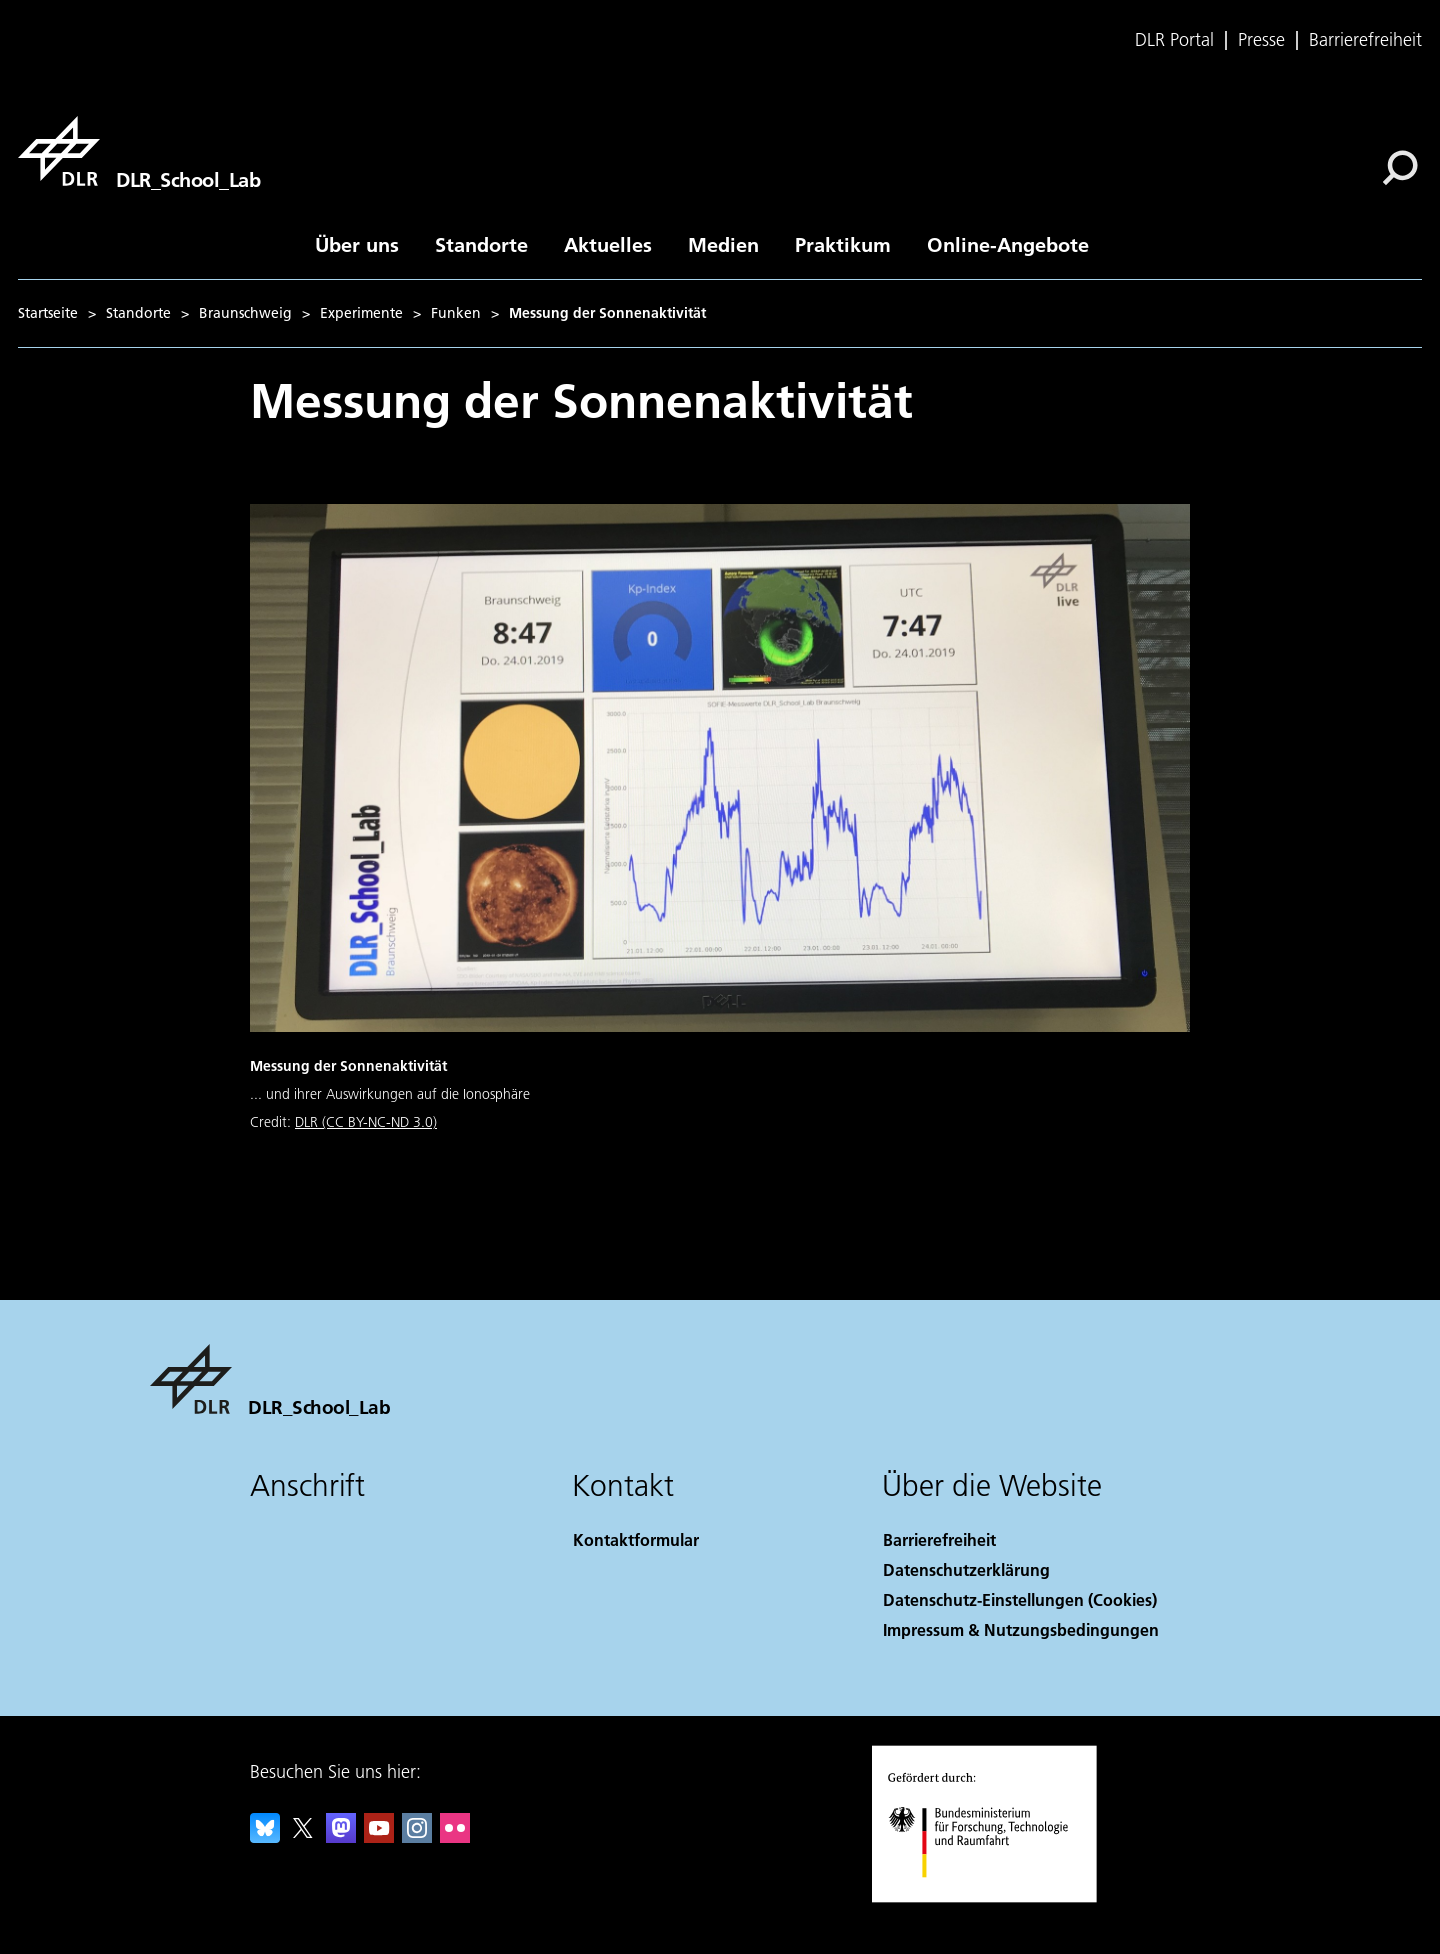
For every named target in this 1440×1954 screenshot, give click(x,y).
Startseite (48, 313)
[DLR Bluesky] (265, 1836)
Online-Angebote (1008, 244)
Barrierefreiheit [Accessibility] (939, 1539)
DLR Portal (1174, 40)
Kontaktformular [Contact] (636, 1539)
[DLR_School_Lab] (139, 151)
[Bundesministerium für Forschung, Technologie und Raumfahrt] (998, 1897)
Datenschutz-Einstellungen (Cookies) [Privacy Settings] (1020, 1599)
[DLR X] (303, 1836)
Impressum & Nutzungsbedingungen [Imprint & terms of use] (1021, 1629)
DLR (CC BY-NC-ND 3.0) (366, 1122)
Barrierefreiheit (1365, 40)
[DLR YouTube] (379, 1836)
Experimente (361, 313)
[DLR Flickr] (455, 1836)
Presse (1261, 40)
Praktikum (843, 244)
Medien (723, 244)
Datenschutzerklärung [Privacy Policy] (966, 1569)
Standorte (481, 244)
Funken (456, 313)
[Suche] (1400, 168)
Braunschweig (245, 313)
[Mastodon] (341, 1836)
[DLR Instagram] (417, 1836)
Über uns (357, 244)
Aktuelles (608, 244)
